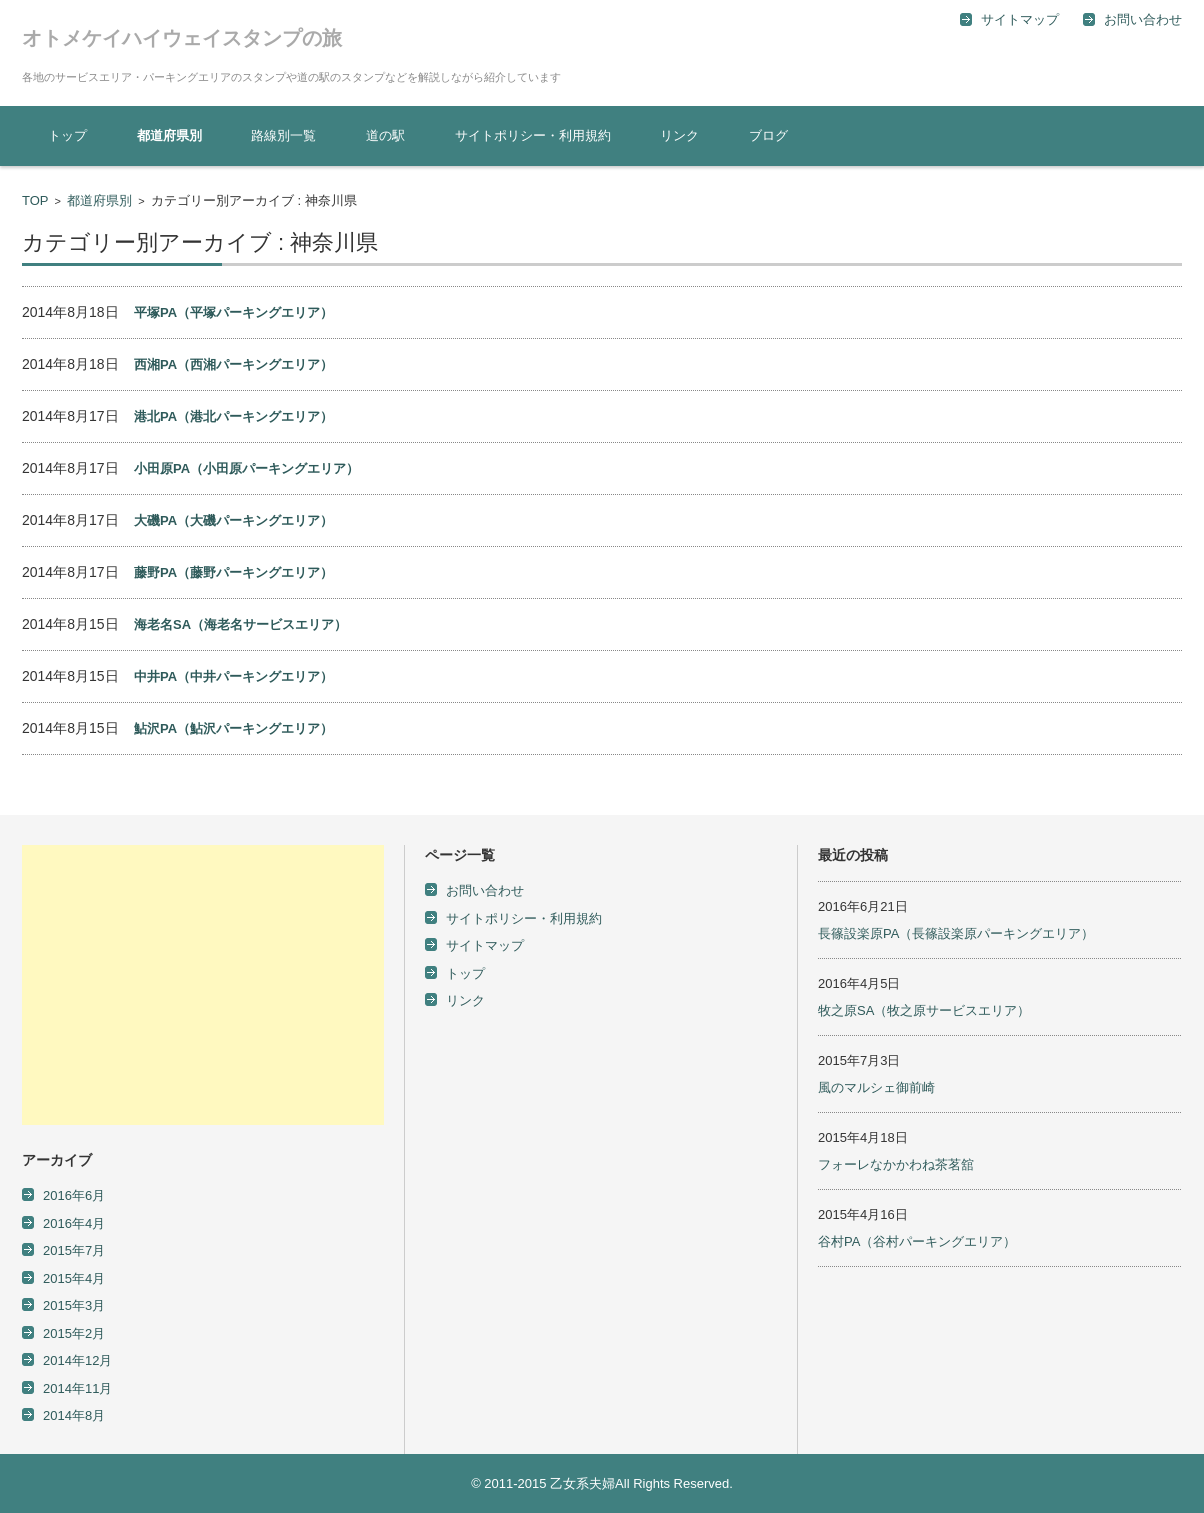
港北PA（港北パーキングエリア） (233, 416)
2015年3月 (74, 1305)
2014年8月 (74, 1415)
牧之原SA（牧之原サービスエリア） (924, 1010)
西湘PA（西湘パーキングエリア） (233, 364)
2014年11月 (77, 1388)
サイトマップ (485, 945)
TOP (35, 200)
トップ (67, 135)
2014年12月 (77, 1360)
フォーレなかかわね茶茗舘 (896, 1164)
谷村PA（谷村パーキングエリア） (917, 1241)
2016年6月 (74, 1195)
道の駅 (385, 135)
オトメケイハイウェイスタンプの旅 (182, 38)
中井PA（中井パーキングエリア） (233, 676)
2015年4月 (74, 1278)
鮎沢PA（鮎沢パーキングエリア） (233, 728)
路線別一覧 (283, 135)
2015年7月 (74, 1250)
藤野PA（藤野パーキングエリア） (233, 572)
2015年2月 (74, 1333)
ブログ (768, 135)
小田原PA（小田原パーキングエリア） (246, 468)
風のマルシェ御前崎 (876, 1087)
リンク (679, 135)
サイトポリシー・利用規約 (533, 135)
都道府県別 (169, 135)
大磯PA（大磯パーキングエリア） (233, 520)
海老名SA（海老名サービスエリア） (240, 624)
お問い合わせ (485, 890)
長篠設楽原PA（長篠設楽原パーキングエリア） (956, 933)
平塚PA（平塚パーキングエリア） (233, 312)
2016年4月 (74, 1223)
